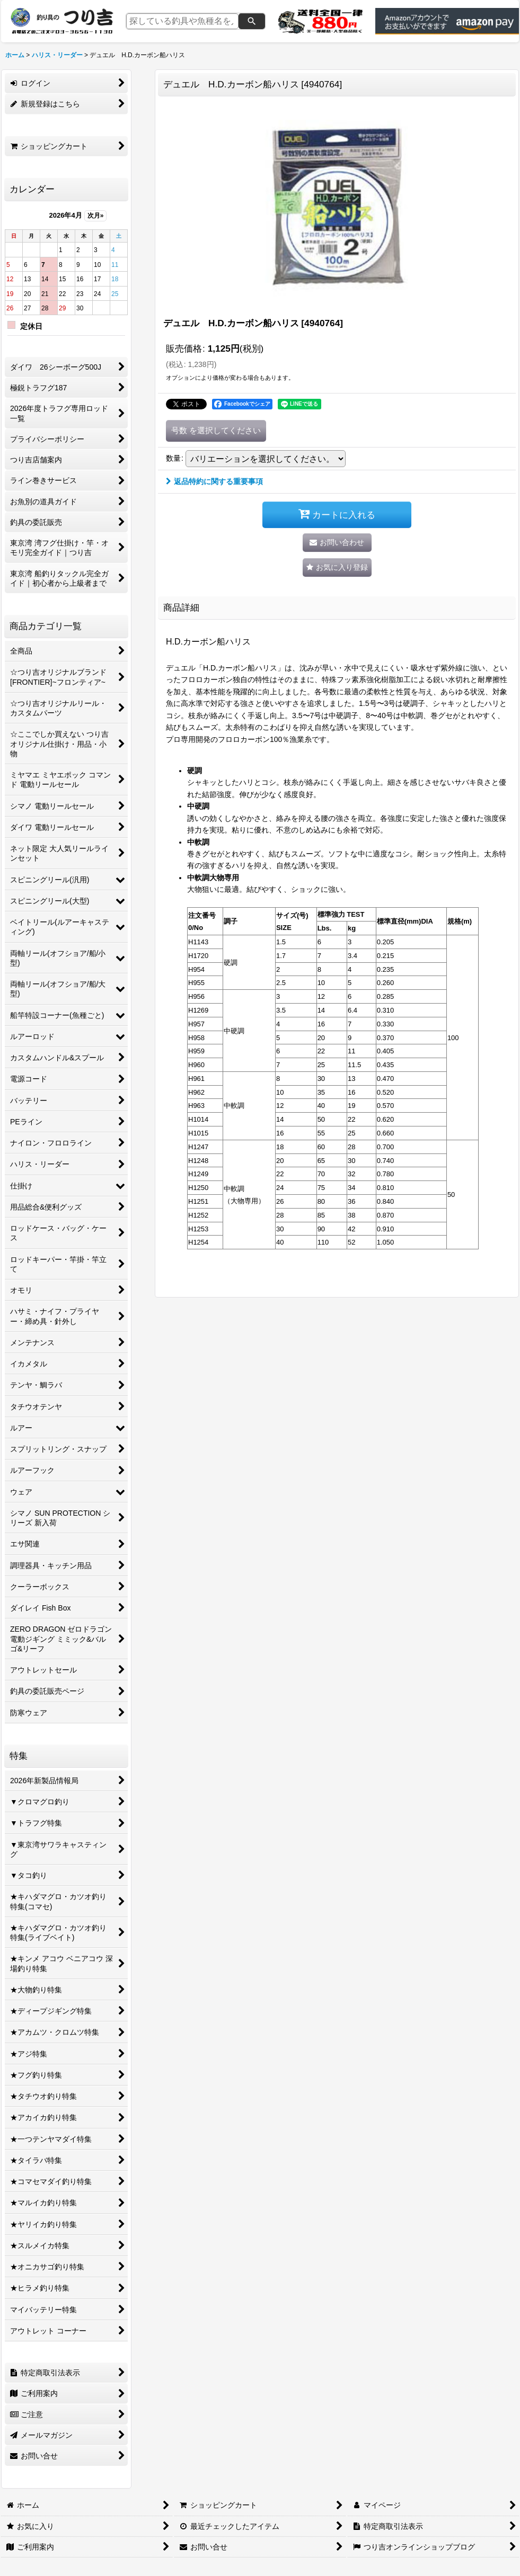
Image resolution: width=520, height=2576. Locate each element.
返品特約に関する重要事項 (214, 481)
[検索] (252, 21)
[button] (337, 567)
